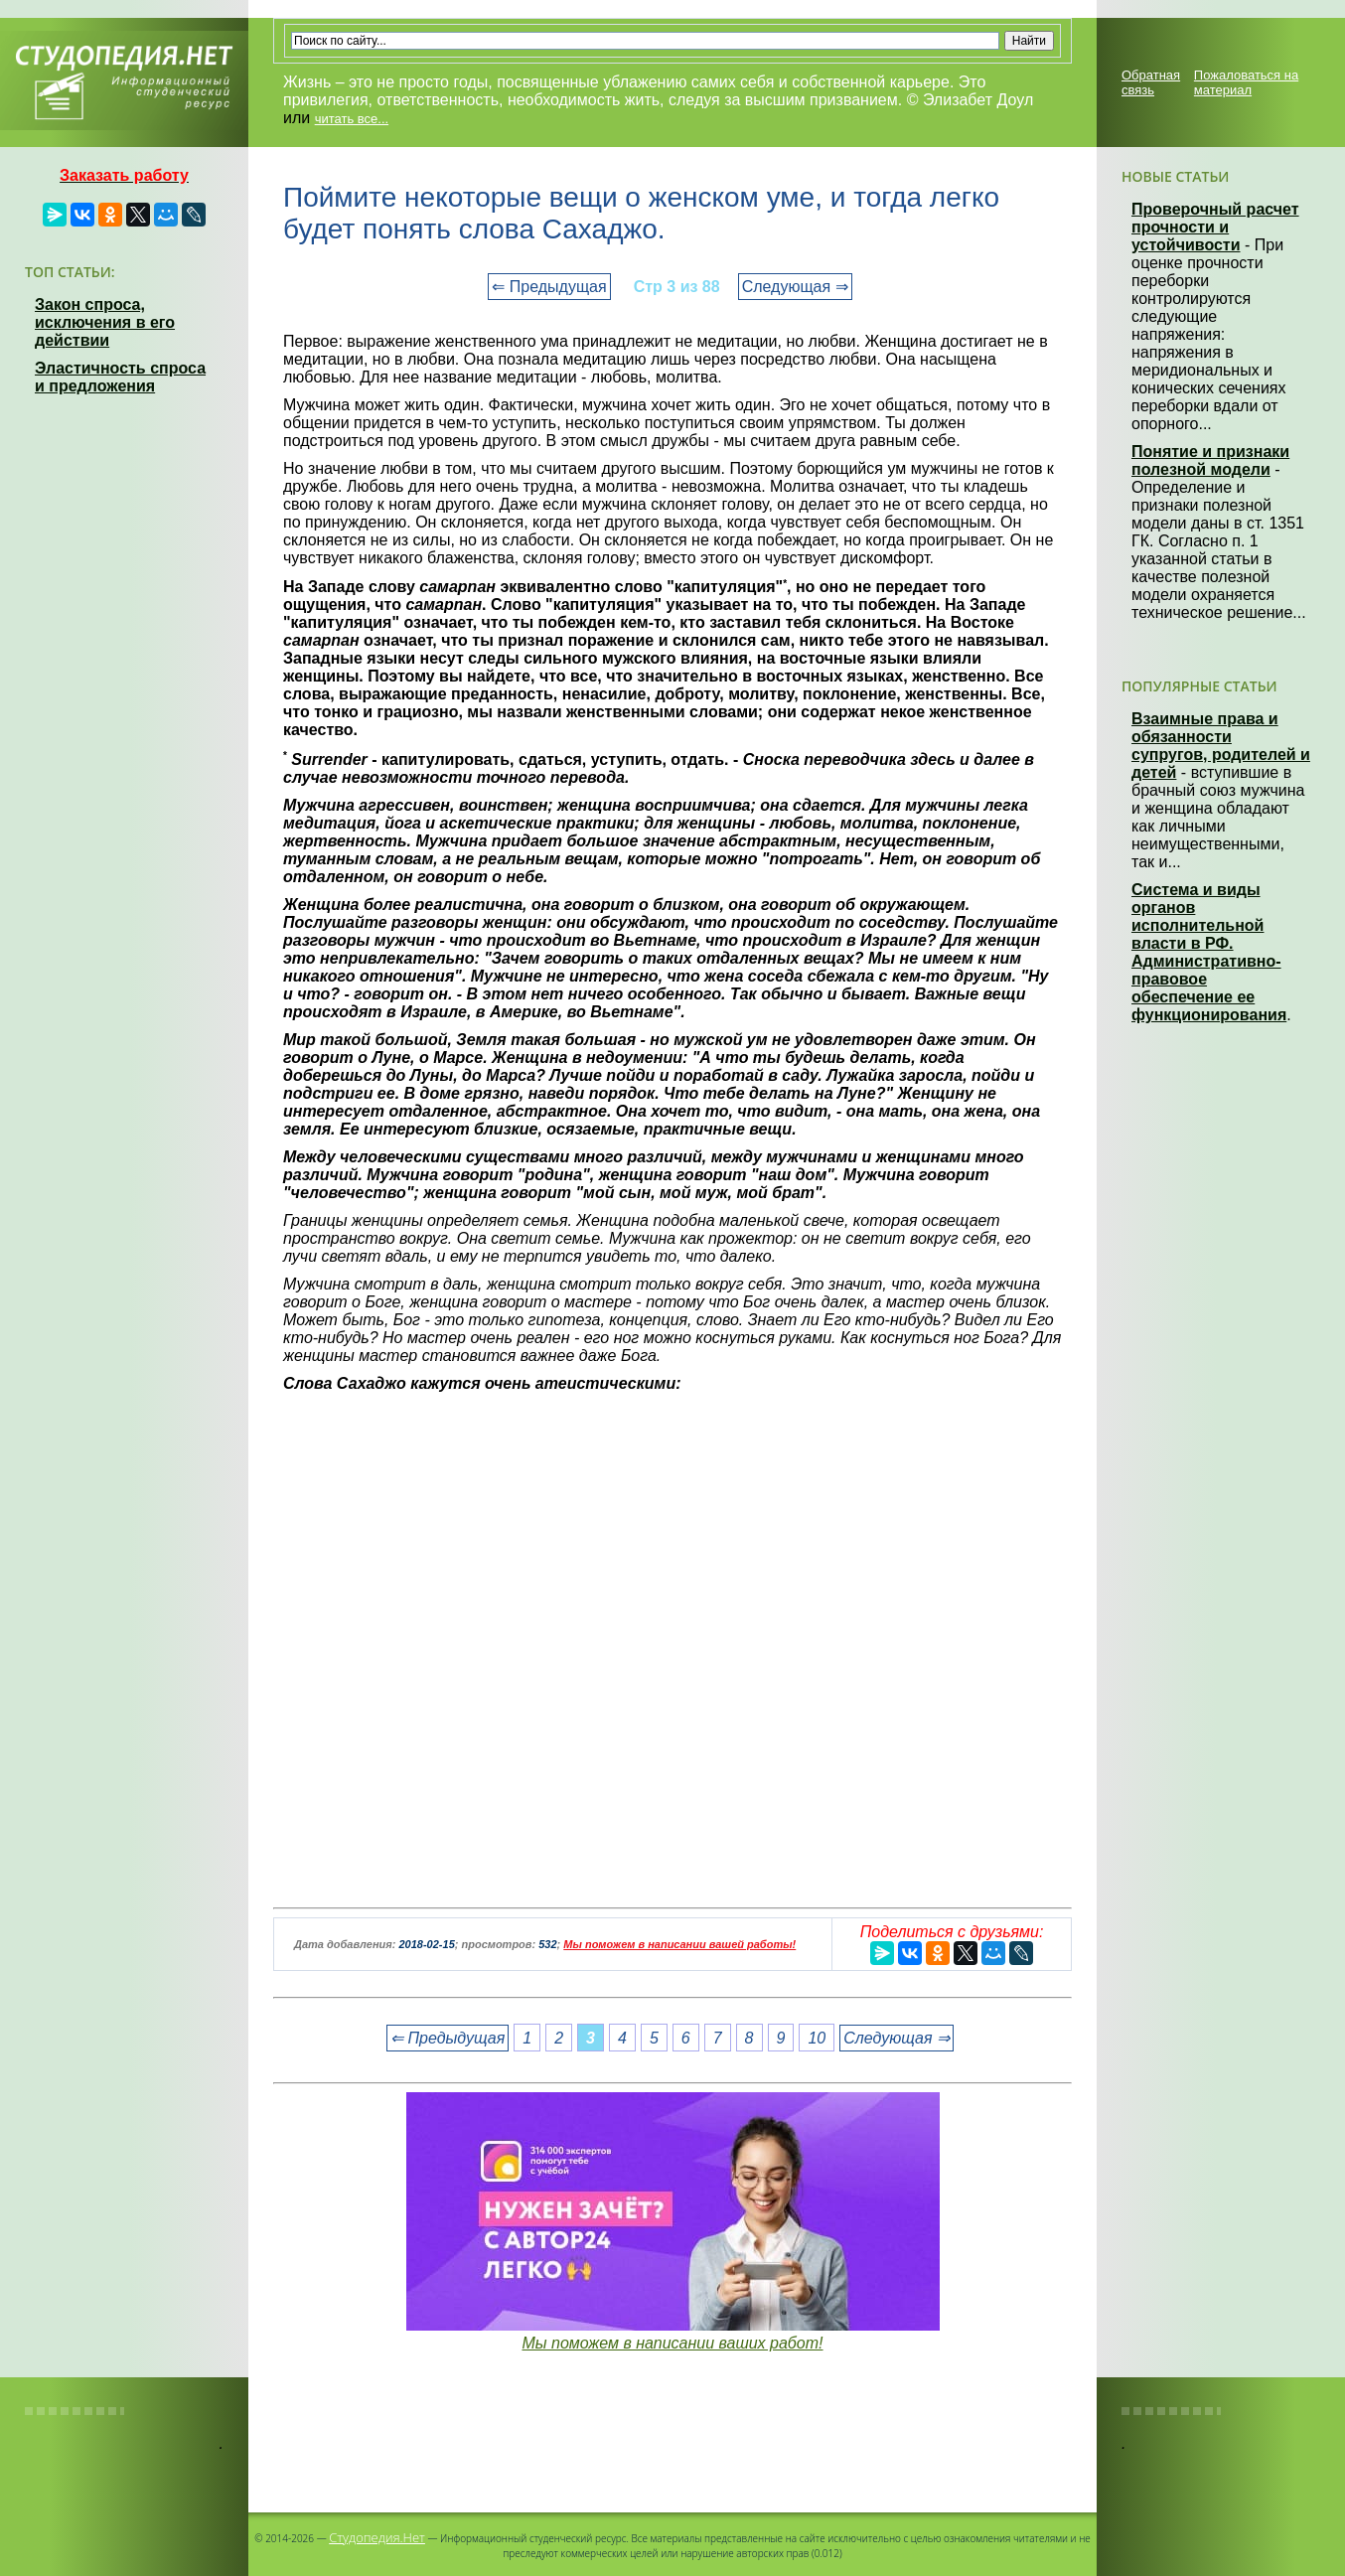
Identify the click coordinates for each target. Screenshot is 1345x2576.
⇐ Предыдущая (549, 286)
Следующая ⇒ (795, 286)
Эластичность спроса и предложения (120, 377)
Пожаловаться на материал (1246, 82)
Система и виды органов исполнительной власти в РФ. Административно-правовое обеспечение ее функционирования (1208, 952)
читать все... (351, 118)
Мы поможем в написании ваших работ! (672, 2343)
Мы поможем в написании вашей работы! (679, 1944)
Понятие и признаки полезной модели (1210, 460)
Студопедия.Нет (377, 2537)
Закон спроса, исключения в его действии (105, 322)
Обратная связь (1150, 82)
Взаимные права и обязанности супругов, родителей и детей (1220, 745)
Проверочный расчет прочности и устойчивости (1215, 227)
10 (816, 2038)
